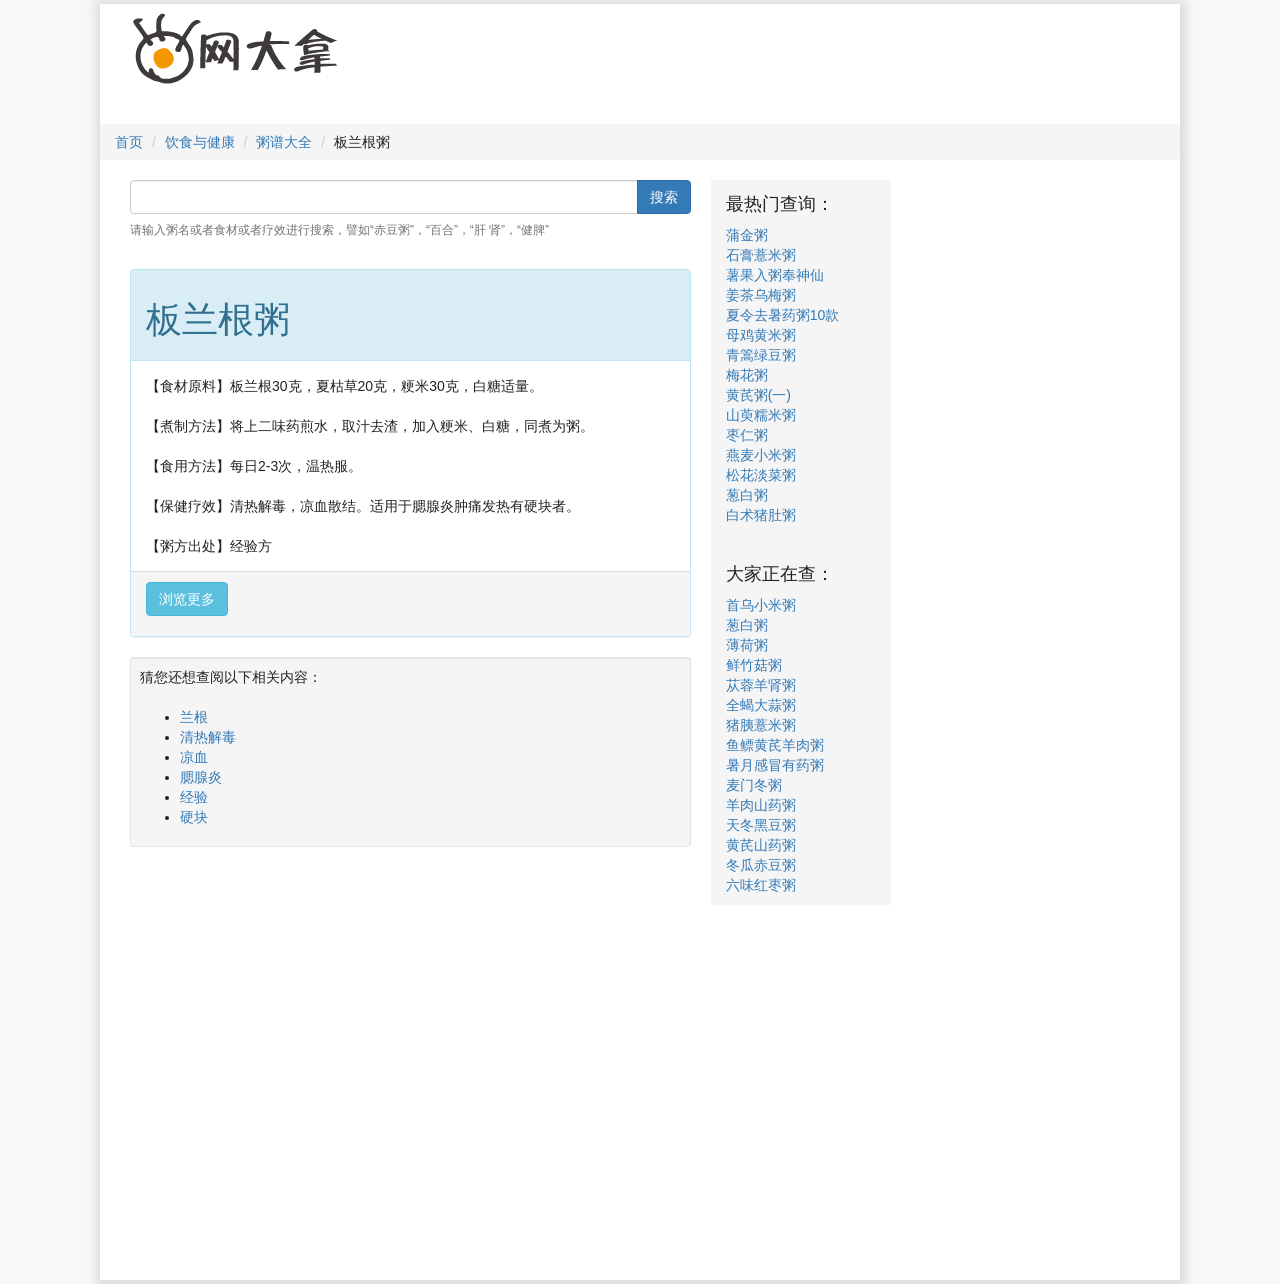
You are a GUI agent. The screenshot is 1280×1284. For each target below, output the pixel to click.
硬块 (194, 817)
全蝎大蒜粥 (761, 705)
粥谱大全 (284, 142)
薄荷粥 (747, 645)
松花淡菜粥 (761, 475)
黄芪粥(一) (758, 395)
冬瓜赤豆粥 (761, 865)
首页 (129, 142)
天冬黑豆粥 (761, 825)
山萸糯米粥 (761, 415)
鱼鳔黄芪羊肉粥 (775, 745)
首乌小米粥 (761, 605)
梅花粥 (747, 375)
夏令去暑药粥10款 (783, 315)
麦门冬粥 (754, 785)
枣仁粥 (747, 435)
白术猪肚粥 (761, 515)
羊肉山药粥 (761, 805)
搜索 (664, 197)
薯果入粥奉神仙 (775, 275)
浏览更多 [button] (187, 599)
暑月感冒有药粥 (775, 765)
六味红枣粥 (761, 885)
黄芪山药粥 (761, 845)
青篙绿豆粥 (761, 355)
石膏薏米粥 (761, 255)
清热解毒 (208, 737)
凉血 (194, 757)
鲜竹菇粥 (754, 665)
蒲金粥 (747, 235)
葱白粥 (747, 495)
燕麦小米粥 (761, 455)
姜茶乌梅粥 (761, 295)
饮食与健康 (200, 142)
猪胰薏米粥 (761, 725)
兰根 (194, 717)
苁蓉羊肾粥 (761, 685)
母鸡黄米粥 (761, 335)
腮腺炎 (201, 777)
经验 (194, 797)
